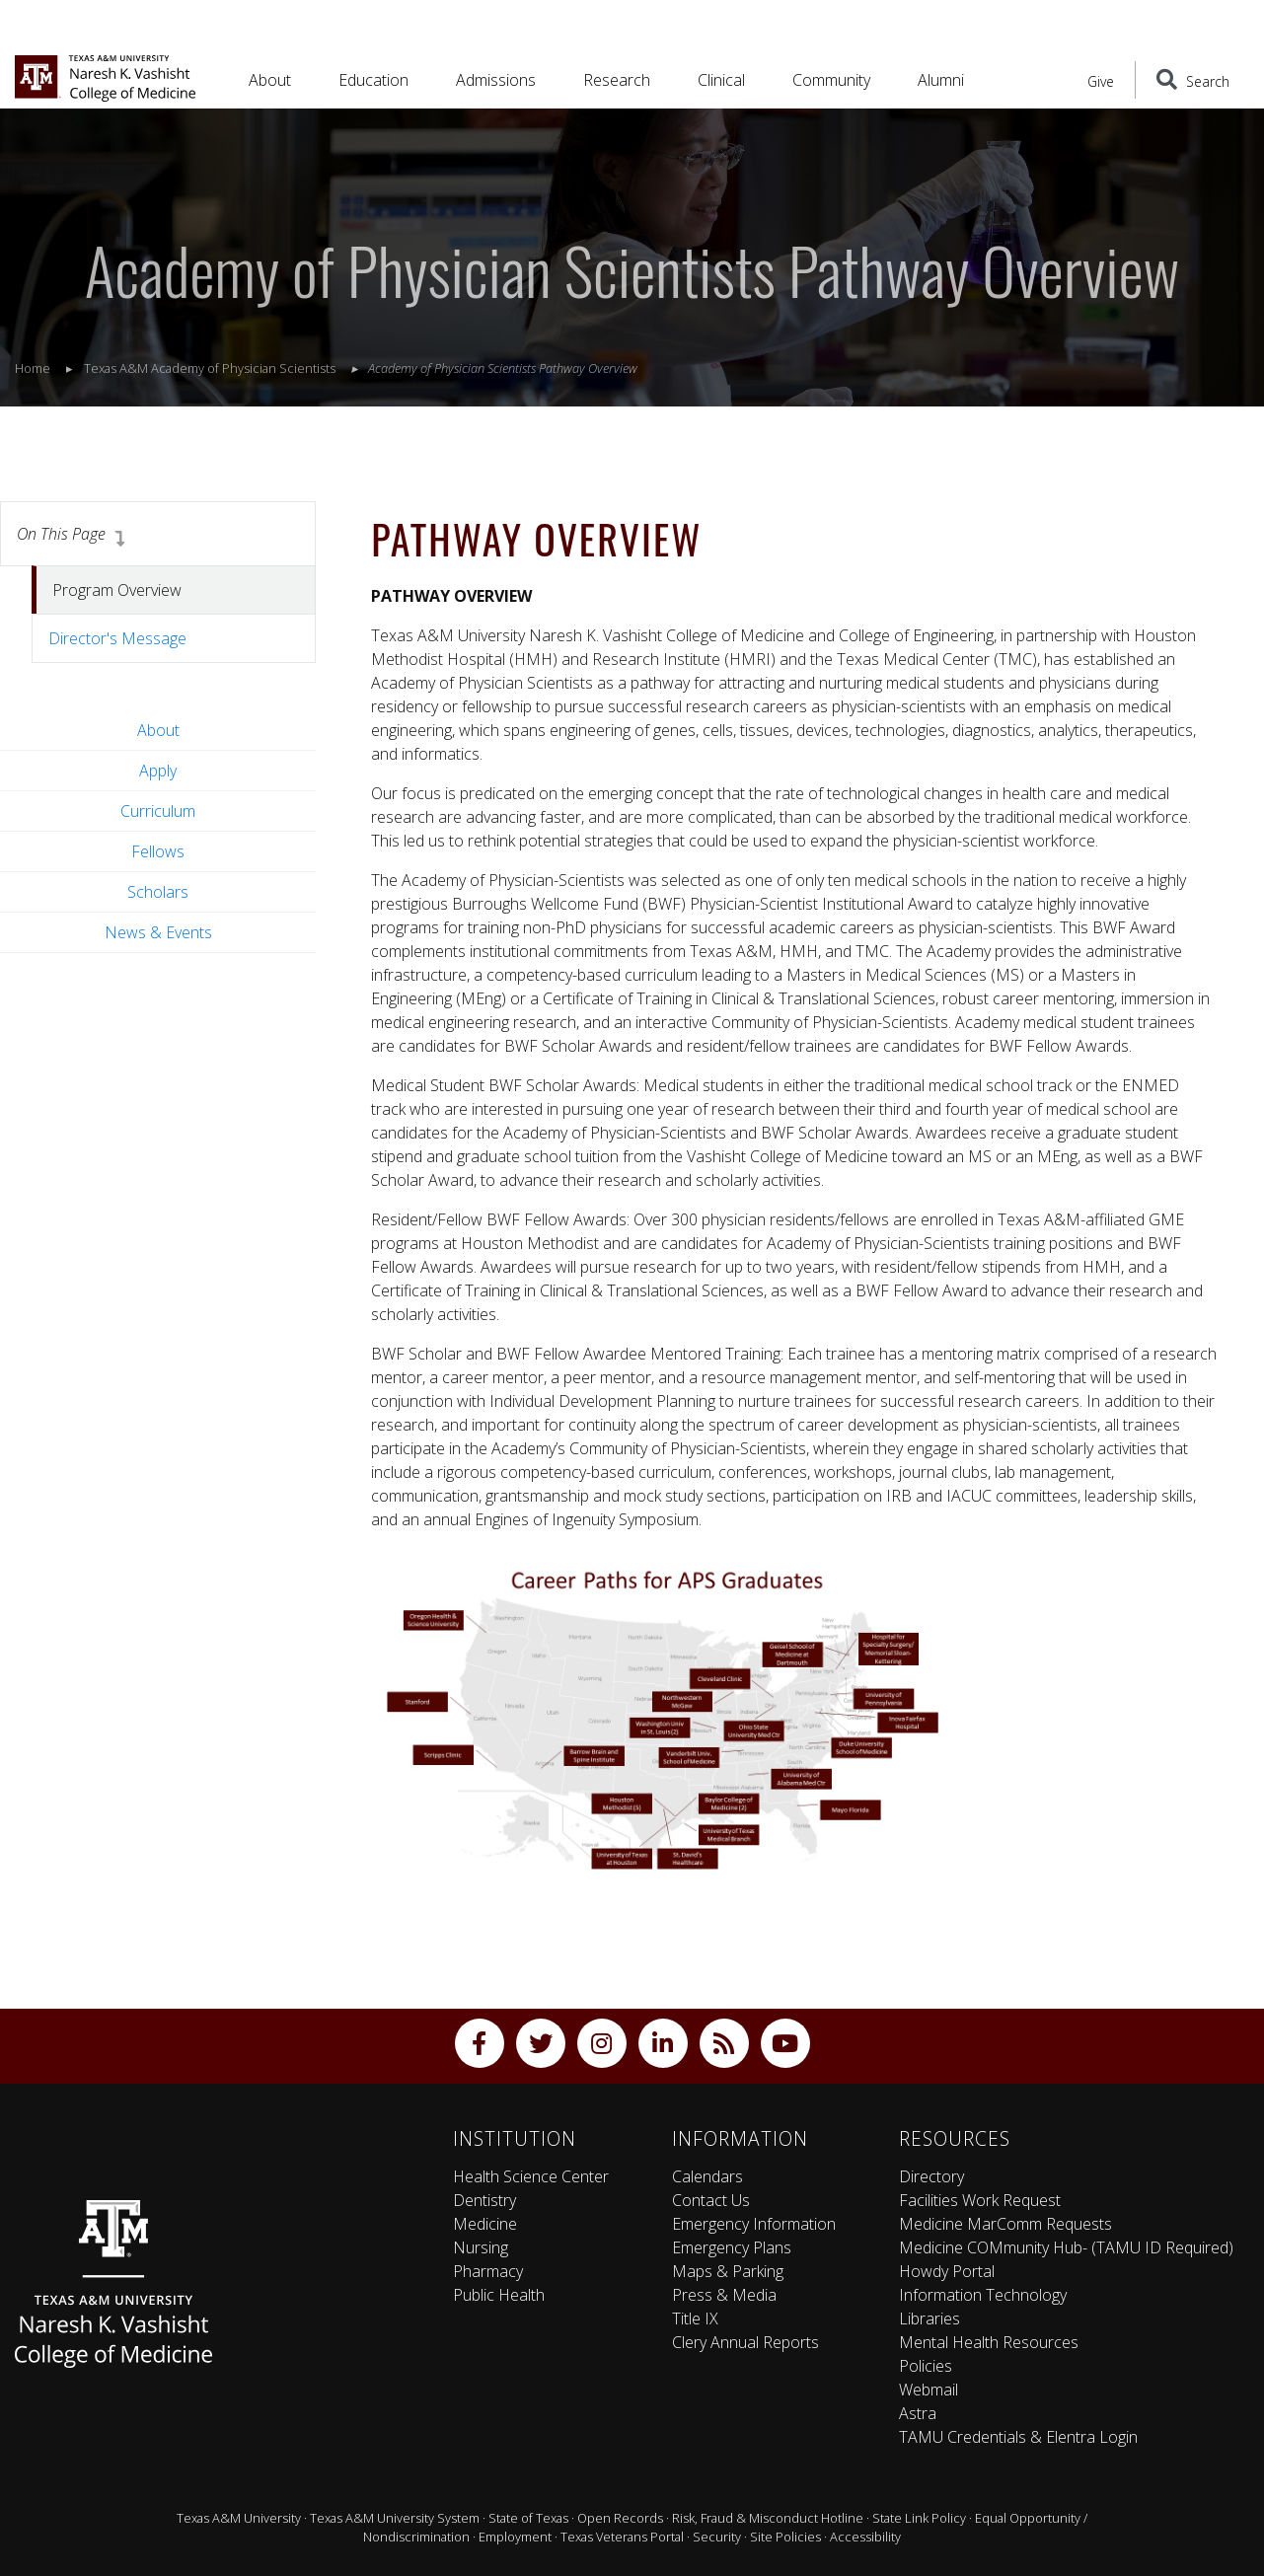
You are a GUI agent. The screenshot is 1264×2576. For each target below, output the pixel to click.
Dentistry (484, 2200)
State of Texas (528, 2518)
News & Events (158, 932)
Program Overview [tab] (117, 590)
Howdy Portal (947, 2271)
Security (717, 2536)
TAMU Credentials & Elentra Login (1018, 2437)
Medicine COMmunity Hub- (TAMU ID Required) (1066, 2247)
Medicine (485, 2224)
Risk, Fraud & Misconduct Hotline (767, 2518)
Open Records (620, 2518)
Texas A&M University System (395, 2518)
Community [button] (831, 80)
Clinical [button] (721, 80)
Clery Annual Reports (745, 2342)
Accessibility (865, 2536)
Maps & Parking (727, 2271)
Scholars (157, 892)
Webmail (928, 2389)
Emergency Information (754, 2224)
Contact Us (711, 2200)
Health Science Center (531, 2176)
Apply (158, 770)
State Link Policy (919, 2518)
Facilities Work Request (980, 2200)
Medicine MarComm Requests (1005, 2224)
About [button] (270, 80)
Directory (931, 2176)
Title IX (695, 2318)
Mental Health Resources (988, 2342)
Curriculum (157, 811)
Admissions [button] (496, 80)
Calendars (707, 2176)
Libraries (929, 2318)
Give (1100, 81)
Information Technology (983, 2295)
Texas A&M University (239, 2518)
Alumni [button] (941, 80)
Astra (917, 2413)
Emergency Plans (731, 2247)
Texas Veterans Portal (622, 2536)
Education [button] (373, 80)
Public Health (499, 2295)
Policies (925, 2366)
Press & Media (724, 2295)
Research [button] (616, 80)
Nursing (480, 2247)
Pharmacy (488, 2271)
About (158, 730)
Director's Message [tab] (117, 638)
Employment (515, 2536)
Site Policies (785, 2536)
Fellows (158, 851)
